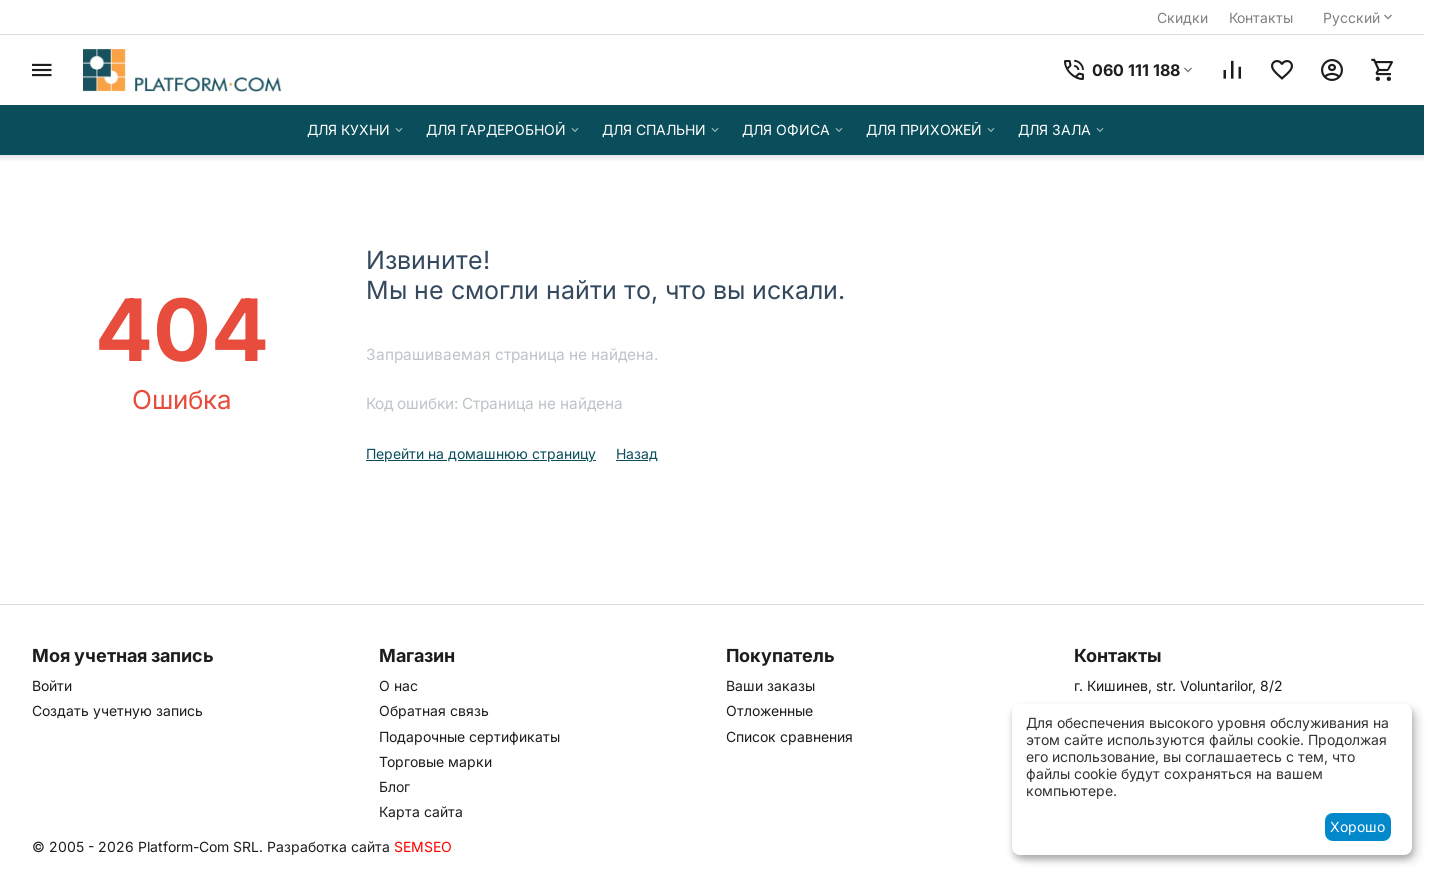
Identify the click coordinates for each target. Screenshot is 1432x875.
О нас (398, 685)
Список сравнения (789, 736)
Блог (394, 786)
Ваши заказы (770, 685)
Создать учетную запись (117, 710)
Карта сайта (421, 811)
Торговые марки (435, 761)
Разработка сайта (328, 846)
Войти (52, 685)
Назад (637, 453)
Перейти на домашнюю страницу (481, 453)
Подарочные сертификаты (469, 736)
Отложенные (769, 710)
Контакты (1261, 17)
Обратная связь (434, 710)
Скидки (1182, 17)
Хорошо (1357, 826)
